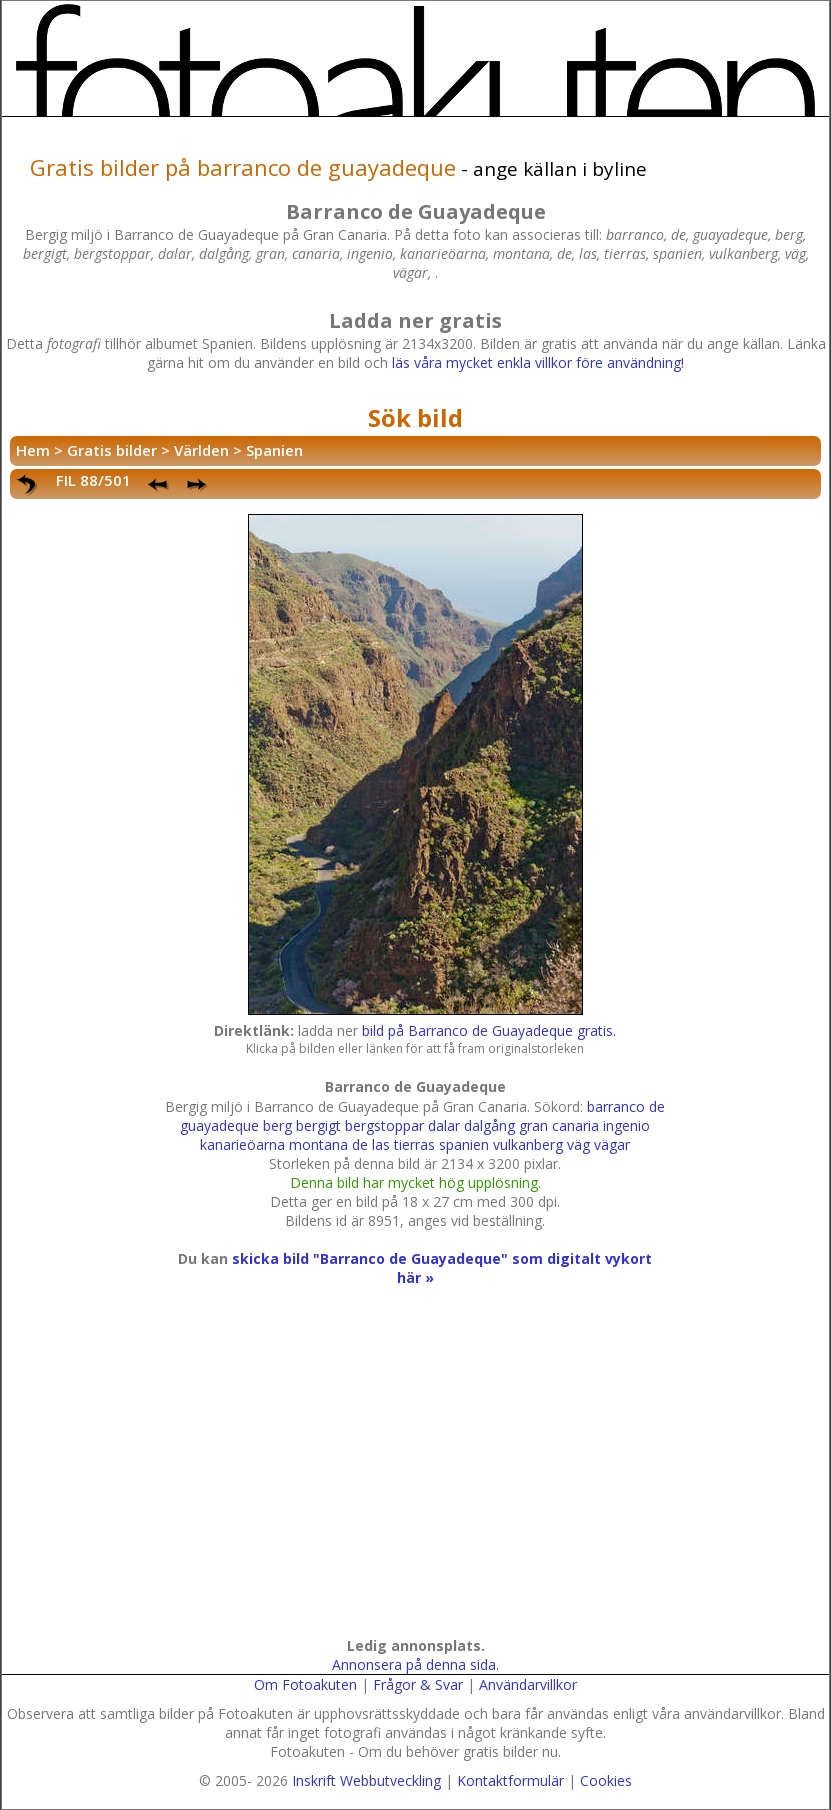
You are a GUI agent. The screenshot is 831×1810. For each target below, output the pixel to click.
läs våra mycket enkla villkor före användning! (538, 362)
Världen (201, 450)
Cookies (606, 1780)
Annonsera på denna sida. (415, 1664)
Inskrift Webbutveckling (366, 1780)
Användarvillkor (528, 1684)
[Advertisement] (411, 1481)
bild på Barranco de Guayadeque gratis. (489, 1030)
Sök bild (415, 417)
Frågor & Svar (418, 1684)
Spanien (274, 450)
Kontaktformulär (510, 1780)
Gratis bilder (112, 450)
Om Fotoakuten (305, 1684)
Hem (33, 450)
